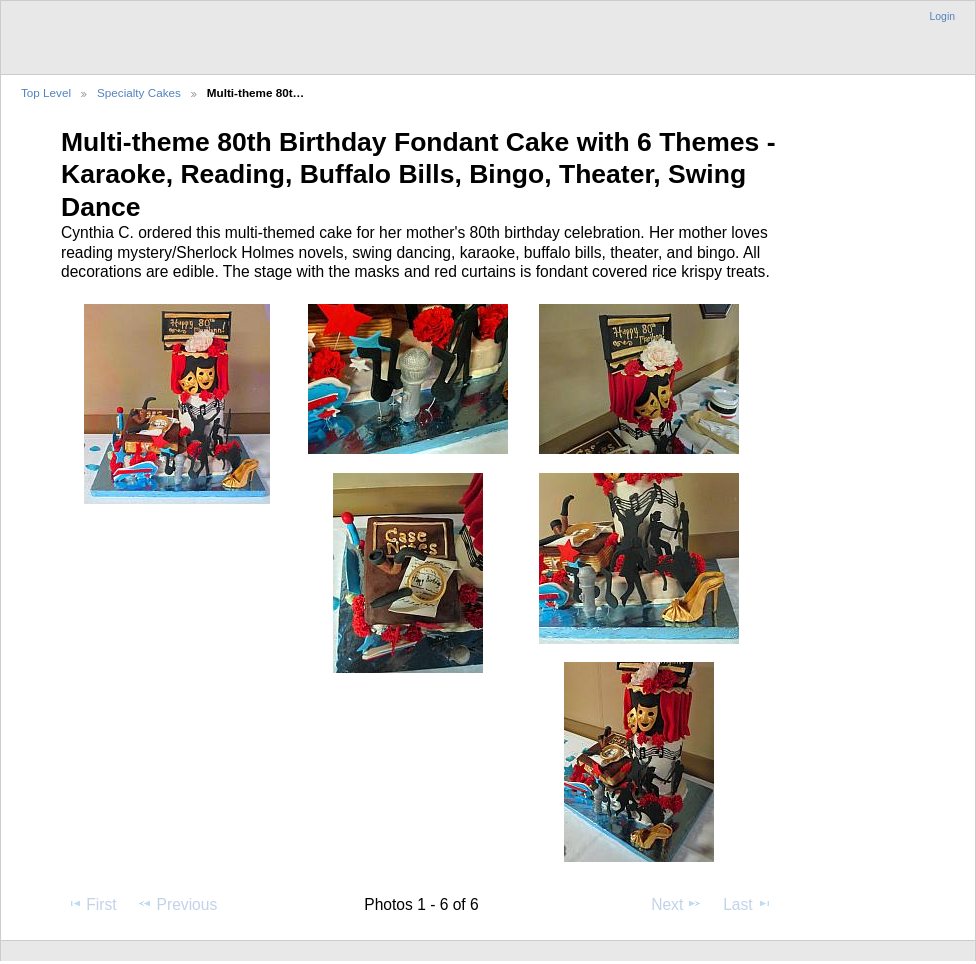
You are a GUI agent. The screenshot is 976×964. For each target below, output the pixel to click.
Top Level (46, 92)
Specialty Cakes (139, 92)
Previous (177, 904)
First (91, 904)
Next (676, 904)
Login (942, 16)
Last (747, 904)
